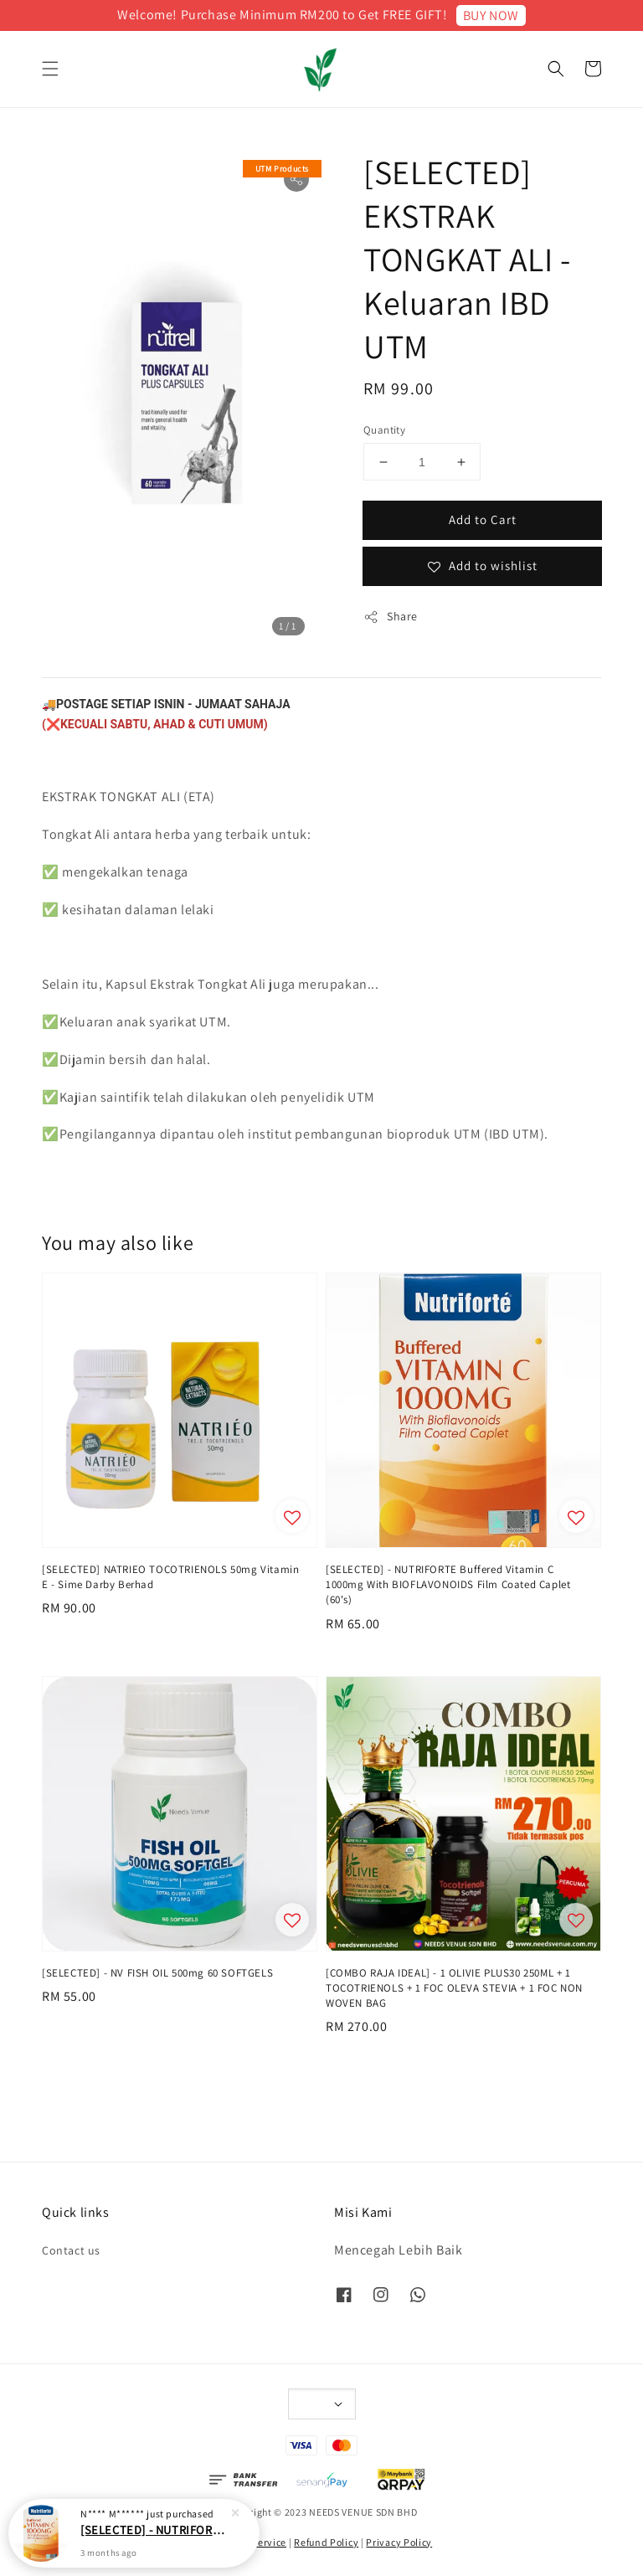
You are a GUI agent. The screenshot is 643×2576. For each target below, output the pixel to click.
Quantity (384, 430)
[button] (50, 68)
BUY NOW (491, 15)
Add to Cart (483, 519)
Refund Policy (326, 2542)
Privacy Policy (399, 2542)
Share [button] (390, 617)
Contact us (71, 2250)
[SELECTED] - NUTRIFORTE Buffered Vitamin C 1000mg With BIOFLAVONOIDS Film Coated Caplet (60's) (154, 2529)
